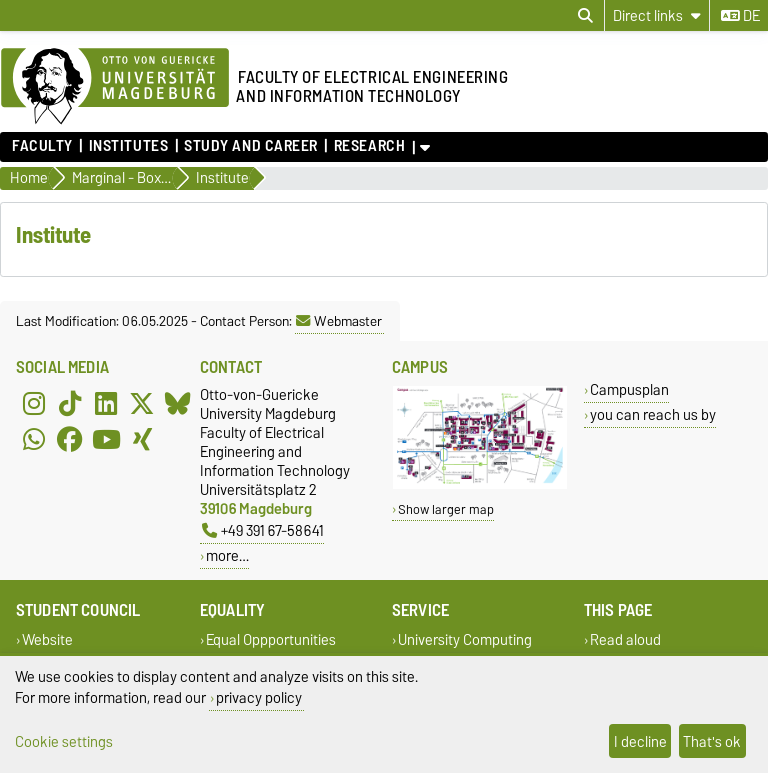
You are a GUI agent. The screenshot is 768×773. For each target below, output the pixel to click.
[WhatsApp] (34, 439)
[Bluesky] (178, 403)
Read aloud (625, 639)
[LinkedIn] (106, 403)
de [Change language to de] (740, 16)
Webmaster (339, 321)
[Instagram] (34, 403)
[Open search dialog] (585, 16)
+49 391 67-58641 (263, 530)
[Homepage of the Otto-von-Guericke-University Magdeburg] (115, 87)
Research (369, 146)
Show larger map (446, 509)
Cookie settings (64, 741)
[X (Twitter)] (142, 403)
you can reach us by (653, 414)
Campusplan (629, 389)
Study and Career (251, 146)
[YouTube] (106, 439)
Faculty (42, 146)
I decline (640, 741)
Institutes (129, 146)
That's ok (712, 741)
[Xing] (142, 439)
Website (47, 639)
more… (227, 555)
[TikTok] (70, 403)
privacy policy (259, 697)
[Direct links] (657, 15)
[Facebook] (70, 439)
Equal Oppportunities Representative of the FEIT (284, 649)
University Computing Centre (462, 649)
